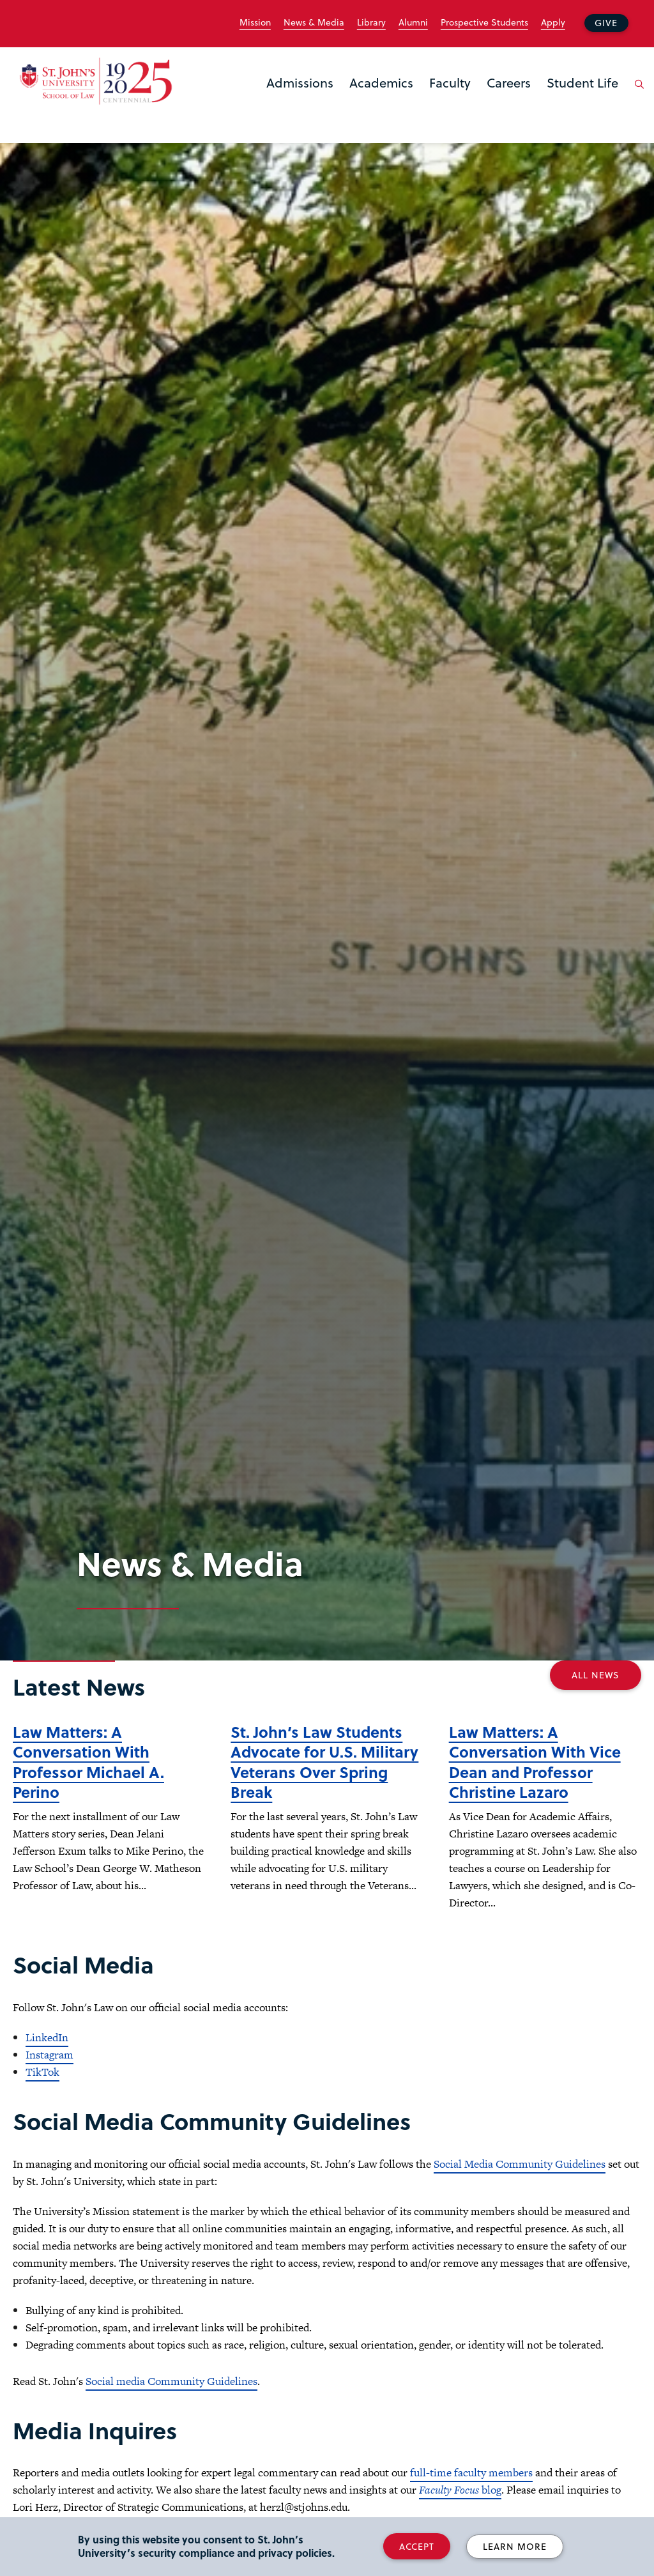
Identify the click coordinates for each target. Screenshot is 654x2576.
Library (371, 22)
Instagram (49, 2054)
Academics (381, 82)
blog (460, 2489)
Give (606, 22)
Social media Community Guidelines (171, 2381)
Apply (553, 22)
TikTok (42, 2072)
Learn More (515, 2546)
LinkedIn (47, 2037)
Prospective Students (484, 22)
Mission (255, 22)
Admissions (299, 82)
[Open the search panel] (637, 94)
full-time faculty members (471, 2472)
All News (596, 1675)
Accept (416, 2546)
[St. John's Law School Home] (96, 81)
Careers (509, 82)
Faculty (450, 82)
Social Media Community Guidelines (519, 2164)
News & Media (314, 22)
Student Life (582, 82)
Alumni (413, 22)
